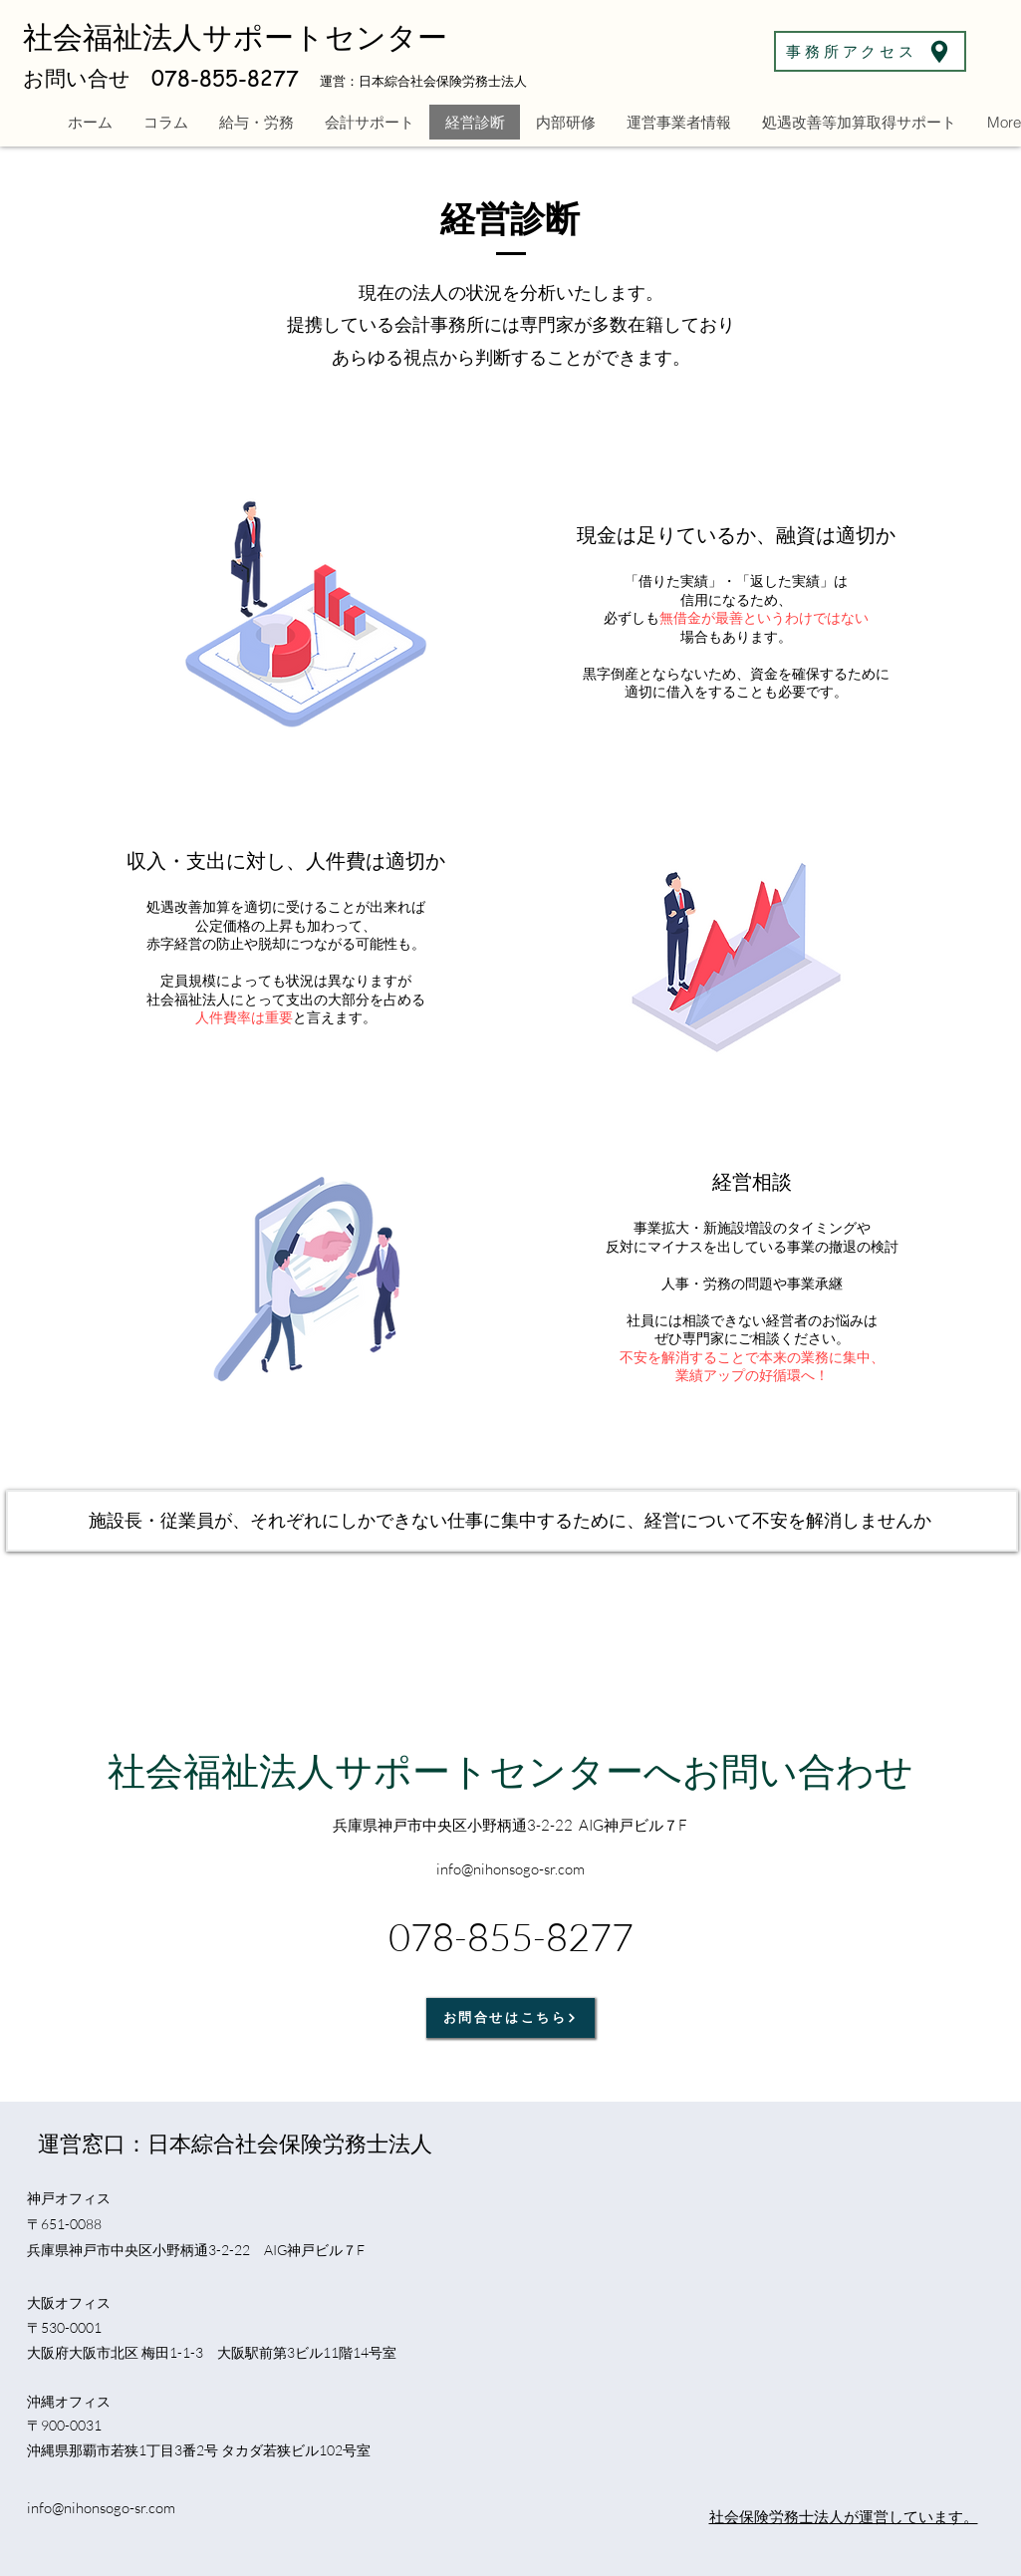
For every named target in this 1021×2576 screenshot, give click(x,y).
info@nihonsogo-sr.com (101, 2507)
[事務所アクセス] (870, 51)
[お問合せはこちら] (510, 2018)
